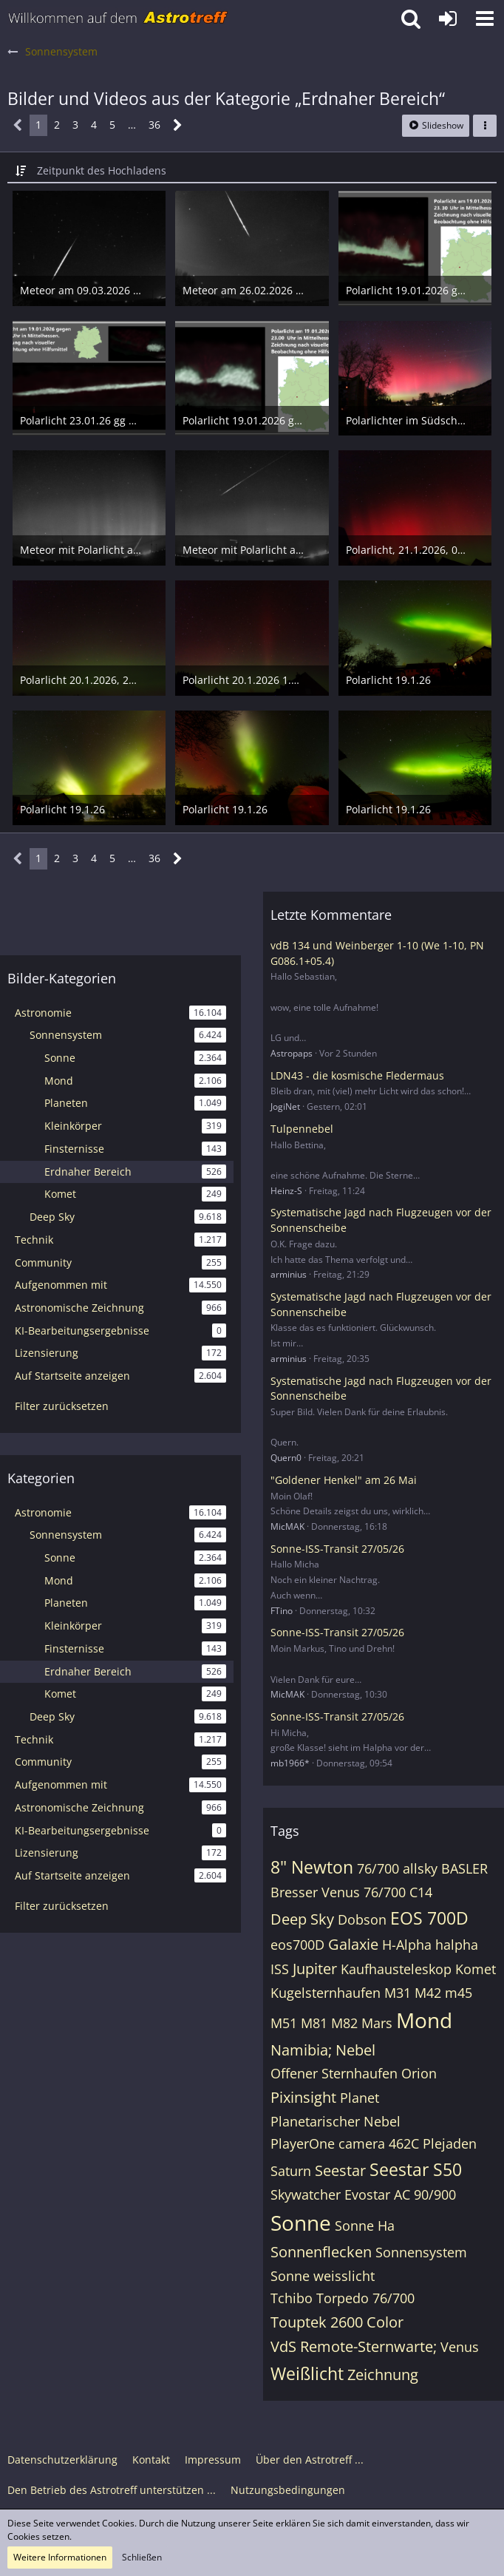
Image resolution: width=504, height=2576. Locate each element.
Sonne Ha (365, 2225)
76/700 (378, 1868)
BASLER (464, 1868)
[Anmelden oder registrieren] (448, 18)
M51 (283, 2023)
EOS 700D (429, 1918)
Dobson (362, 1919)
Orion (419, 2073)
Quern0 (286, 1457)
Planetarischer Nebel (335, 2121)
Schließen (142, 2557)
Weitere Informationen (59, 2557)
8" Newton (311, 1867)
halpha (456, 1944)
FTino (281, 1610)
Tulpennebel (301, 1129)
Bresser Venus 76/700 (338, 1892)
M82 (344, 2023)
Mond (424, 2020)
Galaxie (353, 1944)
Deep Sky (302, 1919)
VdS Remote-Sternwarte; (353, 2346)
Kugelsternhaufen (325, 1993)
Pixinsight (303, 2097)
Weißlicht (307, 2373)
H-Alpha (407, 1944)
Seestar (340, 2170)
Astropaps (291, 1053)
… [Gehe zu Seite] (132, 125)
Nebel (355, 2050)
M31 (397, 1993)
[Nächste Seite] (177, 125)
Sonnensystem (421, 2252)
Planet (359, 2097)
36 (154, 125)
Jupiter (315, 1969)
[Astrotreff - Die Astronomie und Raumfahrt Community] (118, 18)
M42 (428, 1993)
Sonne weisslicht (322, 2276)
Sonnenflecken (321, 2252)
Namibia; (301, 2050)
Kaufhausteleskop (396, 1969)
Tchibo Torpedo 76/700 (342, 2298)
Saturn (290, 2171)
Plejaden (450, 2143)
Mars (376, 2023)
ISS (279, 1969)
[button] (485, 18)
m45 (458, 1993)
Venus (459, 2347)
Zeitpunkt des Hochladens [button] (101, 170)
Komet (475, 1969)
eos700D (297, 1944)
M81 (314, 2023)
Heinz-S (286, 1190)
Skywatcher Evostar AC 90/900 (363, 2194)
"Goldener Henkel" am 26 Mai (343, 1480)
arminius (288, 1274)
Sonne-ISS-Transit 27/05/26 (337, 1549)
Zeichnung (382, 2375)
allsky (420, 1868)
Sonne (300, 2223)
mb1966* (290, 1763)
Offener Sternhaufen (334, 2073)
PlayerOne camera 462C (344, 2143)
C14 (420, 1892)
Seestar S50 (416, 2169)
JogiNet (285, 1106)
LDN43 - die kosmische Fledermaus (357, 1075)
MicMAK (287, 1526)
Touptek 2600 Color (336, 2322)
